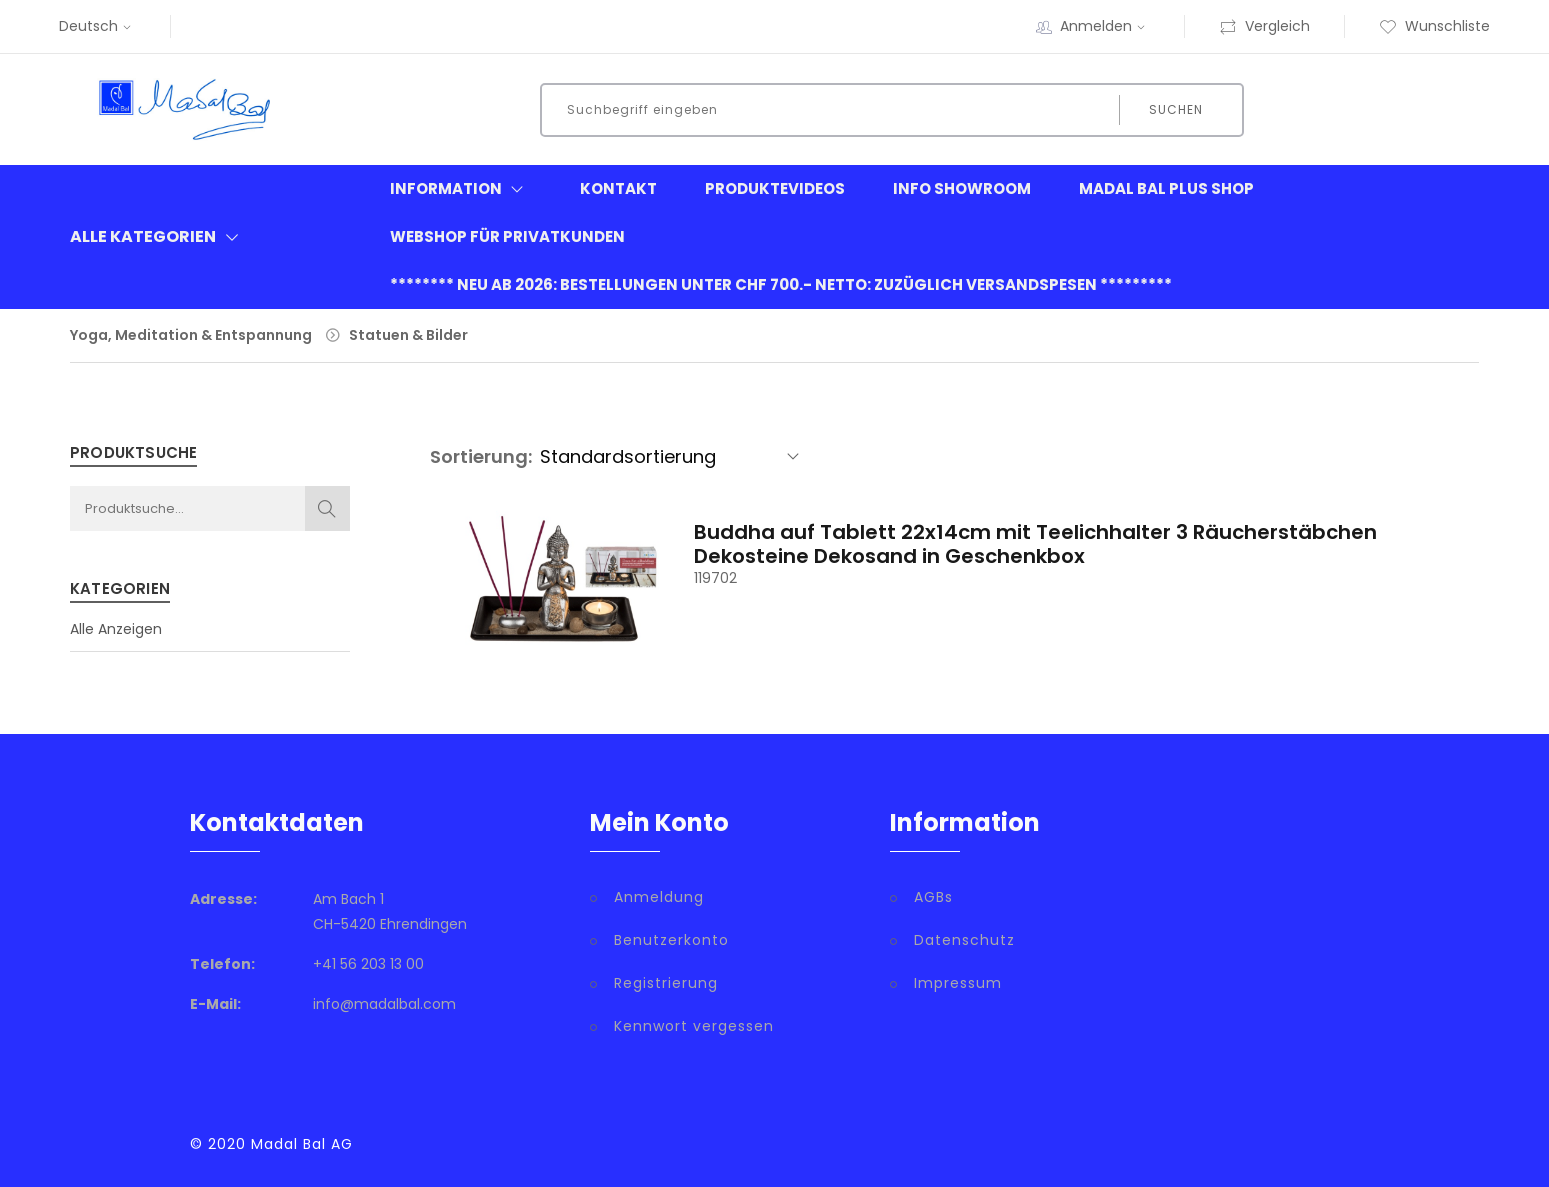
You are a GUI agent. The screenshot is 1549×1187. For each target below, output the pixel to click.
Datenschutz (964, 940)
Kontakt (618, 188)
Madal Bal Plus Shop (1166, 188)
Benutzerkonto (671, 940)
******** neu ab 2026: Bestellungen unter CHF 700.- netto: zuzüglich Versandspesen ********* (781, 284)
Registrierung (666, 983)
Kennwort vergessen (694, 1026)
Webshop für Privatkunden (507, 236)
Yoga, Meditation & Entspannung (191, 335)
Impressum (958, 983)
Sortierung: (481, 456)
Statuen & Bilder (408, 335)
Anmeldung (659, 897)
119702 (715, 578)
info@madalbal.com (384, 1004)
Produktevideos (775, 188)
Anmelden (1105, 26)
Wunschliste (1434, 26)
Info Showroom (962, 188)
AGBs (933, 897)
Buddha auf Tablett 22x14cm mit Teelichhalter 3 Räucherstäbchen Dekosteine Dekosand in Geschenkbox (1035, 544)
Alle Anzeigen (116, 629)
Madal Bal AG (302, 1144)
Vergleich (1264, 26)
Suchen (1176, 109)
